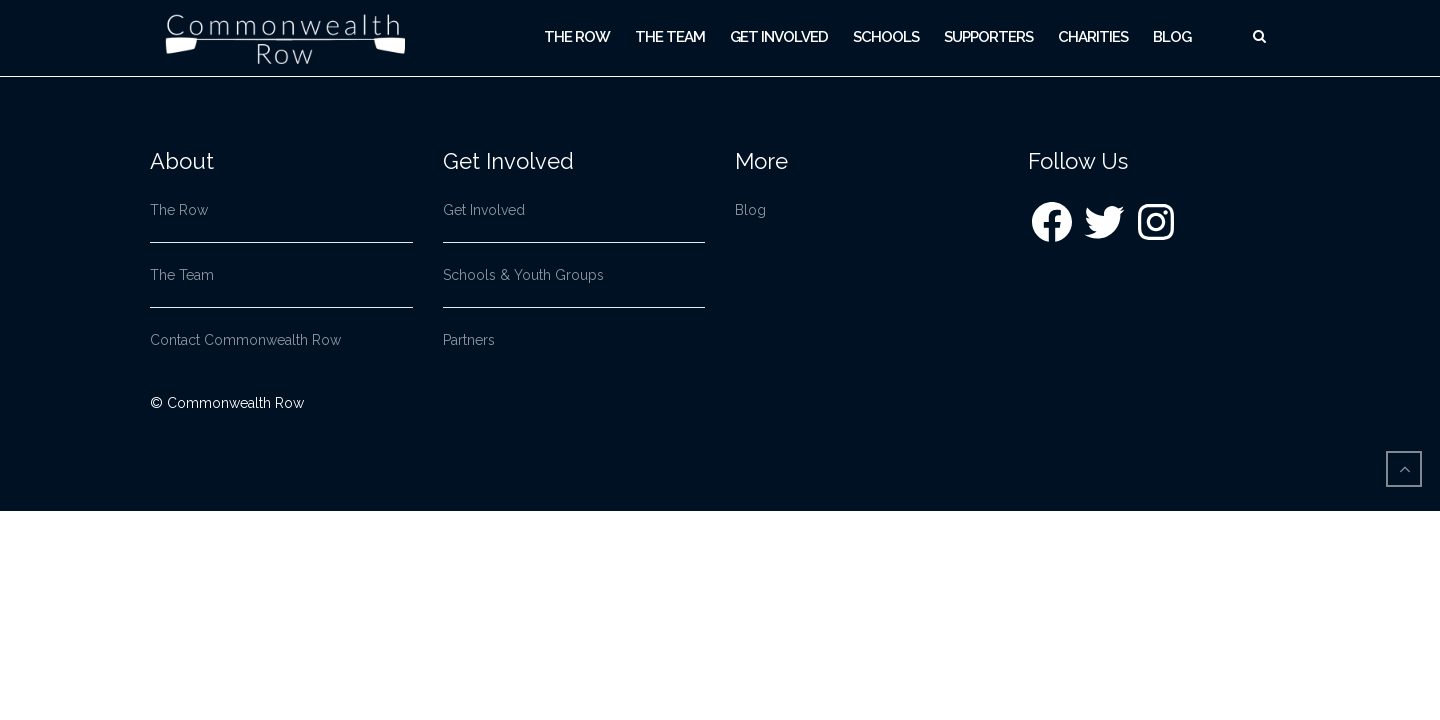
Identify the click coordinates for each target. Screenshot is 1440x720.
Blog (1172, 37)
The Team (670, 37)
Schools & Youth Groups (523, 275)
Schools (886, 37)
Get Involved (779, 37)
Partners (469, 340)
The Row (577, 37)
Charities (1093, 37)
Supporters (988, 37)
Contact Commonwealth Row (245, 340)
